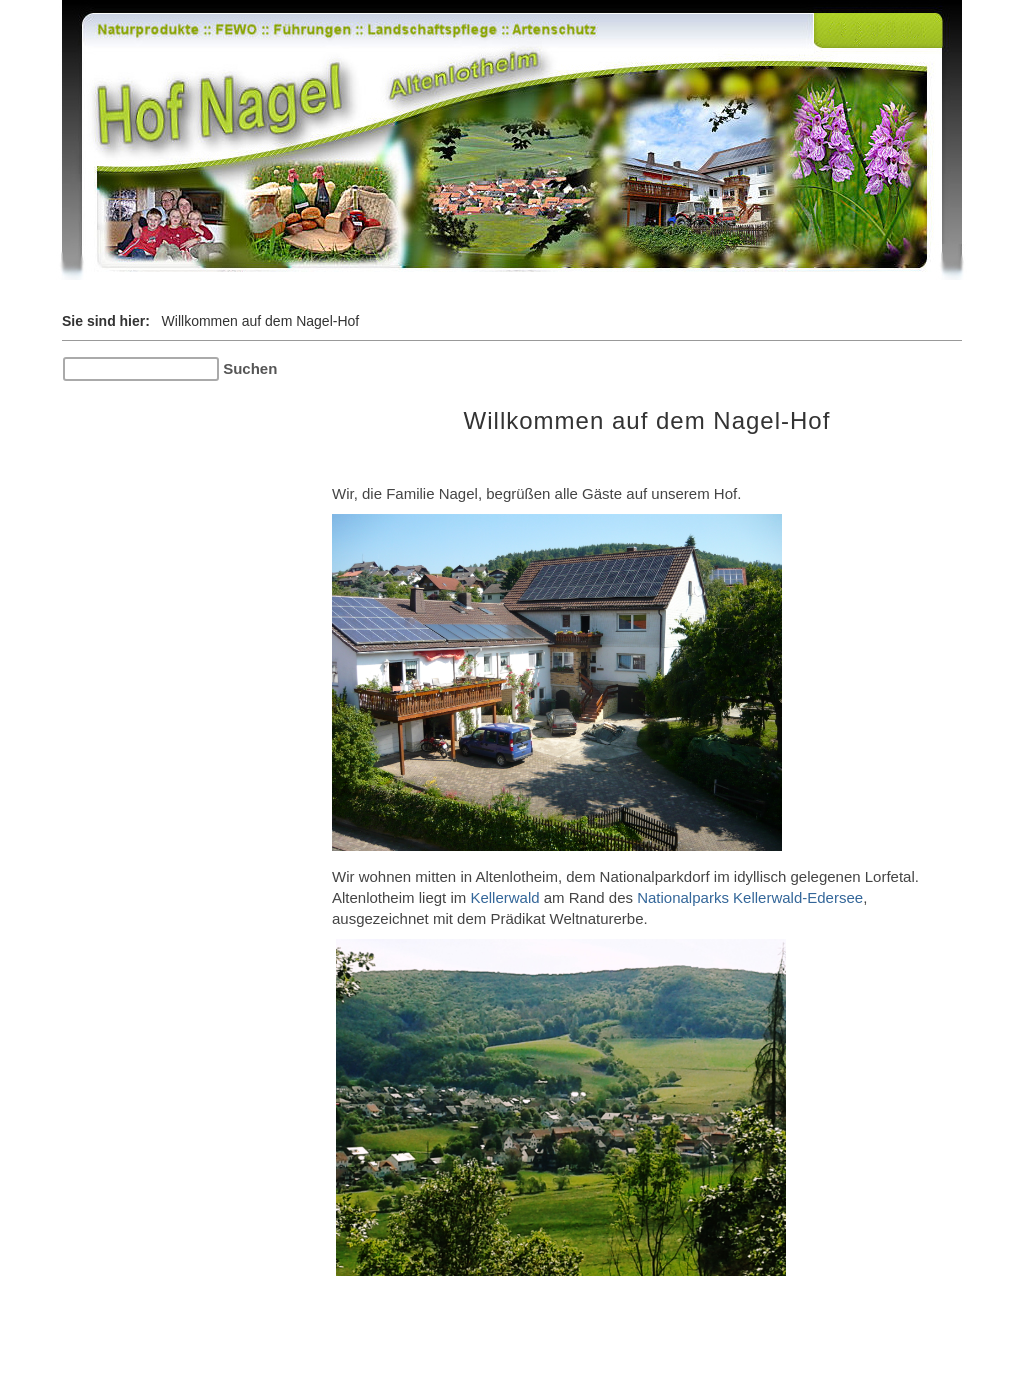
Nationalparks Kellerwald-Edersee (750, 897)
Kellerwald (504, 897)
